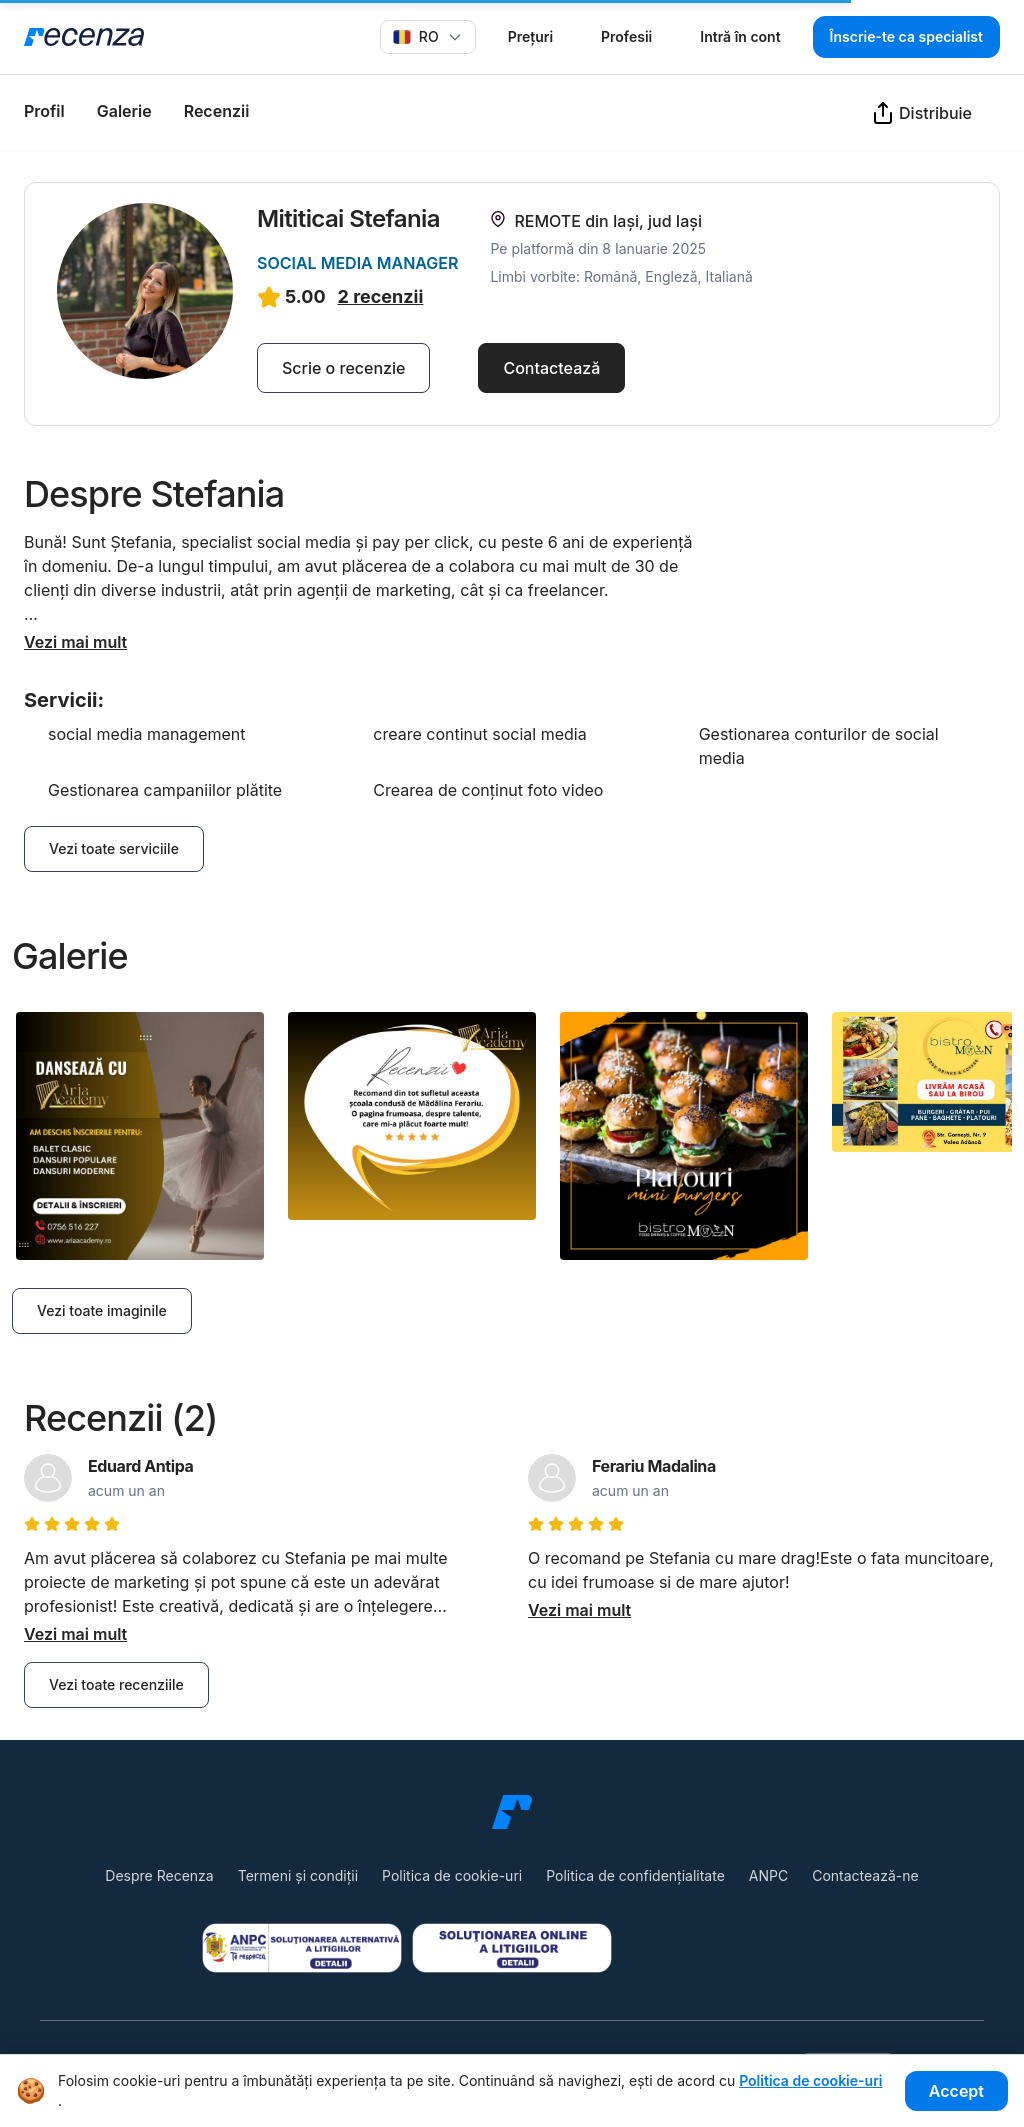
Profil (44, 111)
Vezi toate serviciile (114, 848)
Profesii (626, 36)
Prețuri (530, 36)
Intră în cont (740, 36)
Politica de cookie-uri (452, 1875)
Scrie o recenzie (343, 368)
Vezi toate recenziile (116, 1684)
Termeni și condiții (298, 1875)
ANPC (768, 1875)
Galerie (124, 111)
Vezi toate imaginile (102, 1310)
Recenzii (217, 111)
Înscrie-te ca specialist (906, 36)
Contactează (551, 368)
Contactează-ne (865, 1875)
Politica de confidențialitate (635, 1875)
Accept (956, 2091)
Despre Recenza (159, 1875)
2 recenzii (381, 296)
